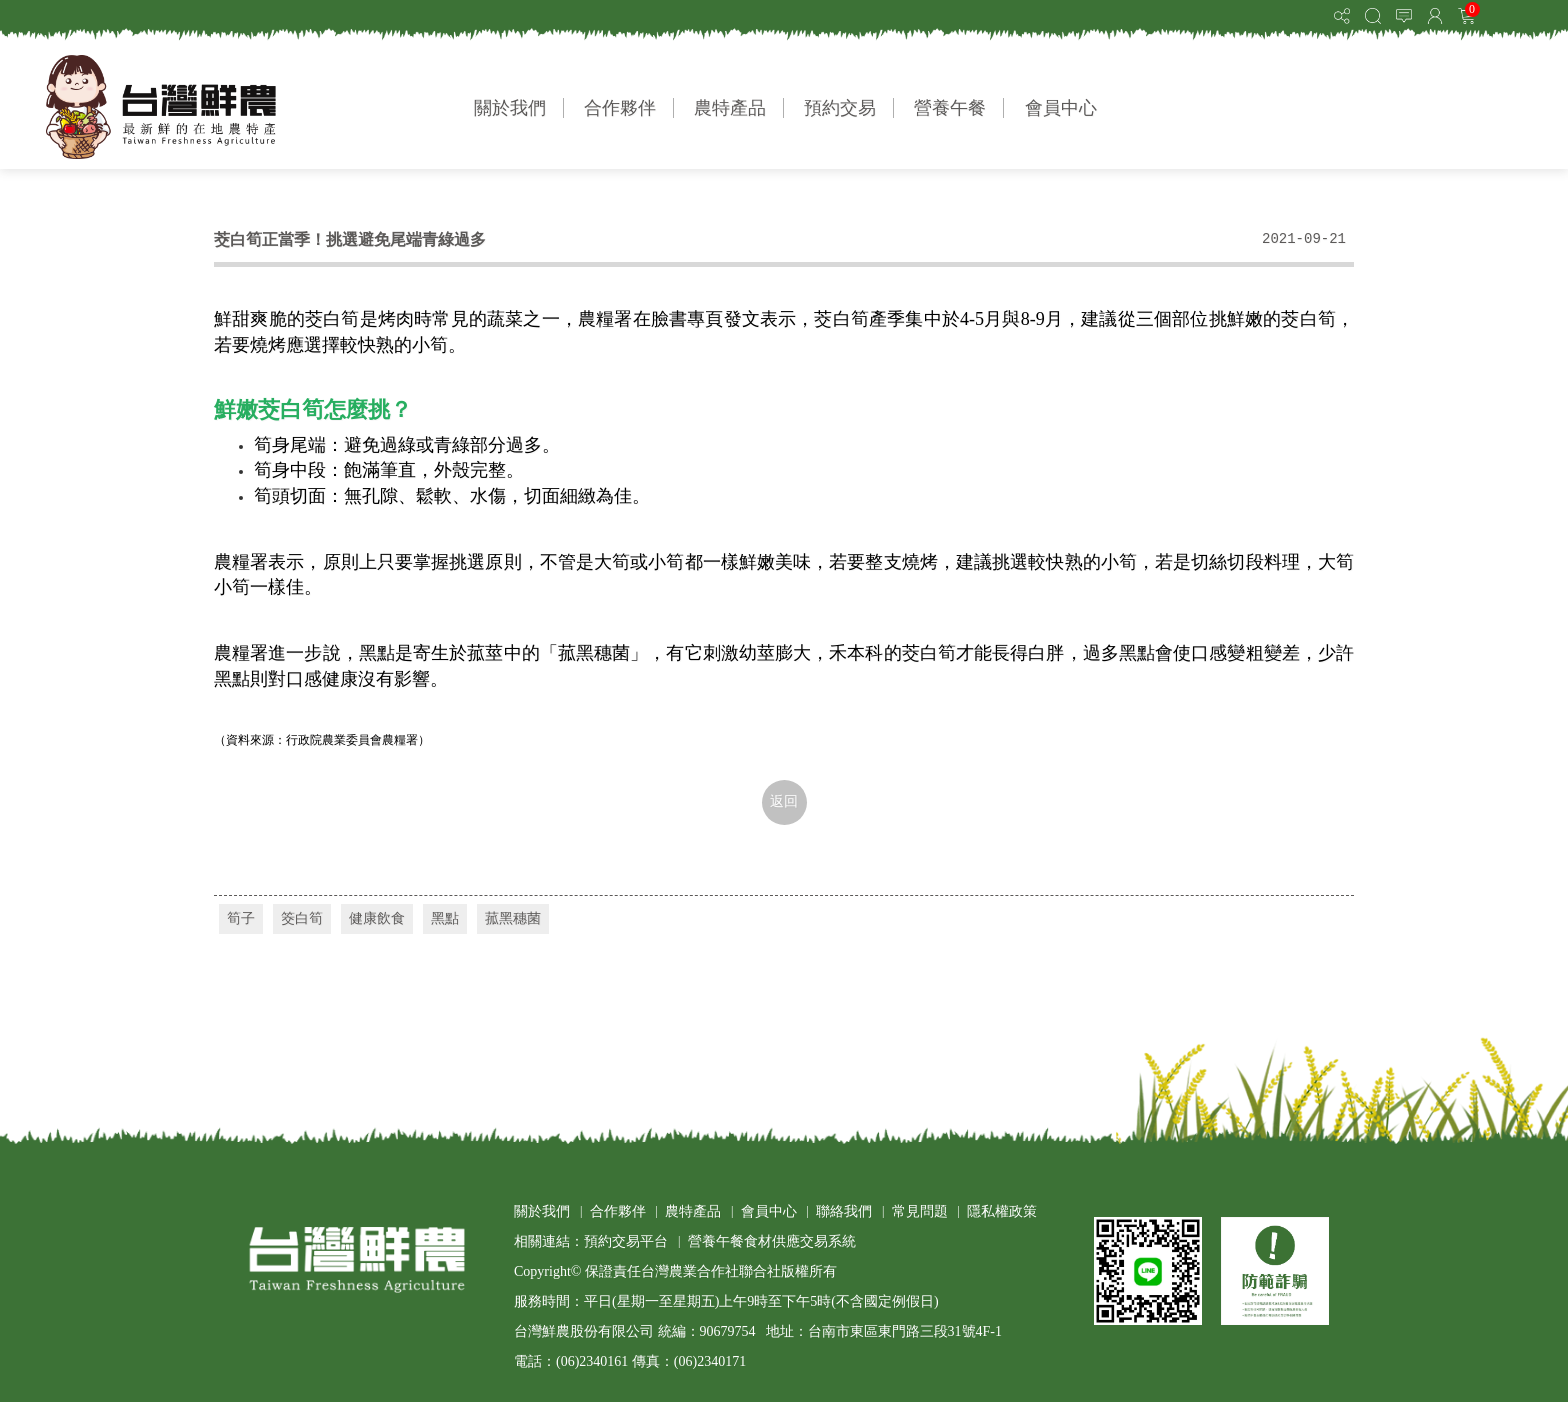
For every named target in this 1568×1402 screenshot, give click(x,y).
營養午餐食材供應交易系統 (772, 1241)
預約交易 (840, 108)
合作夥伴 (620, 108)
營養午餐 (950, 108)
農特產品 (730, 108)
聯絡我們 (844, 1211)
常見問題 (920, 1211)
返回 (784, 801)
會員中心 (1061, 108)
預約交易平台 (626, 1241)
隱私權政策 (1002, 1211)
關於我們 (510, 108)
